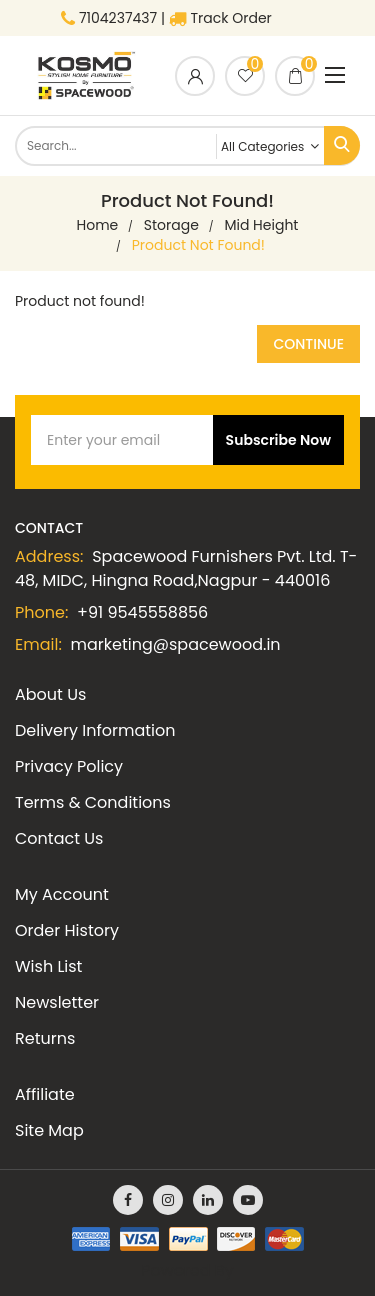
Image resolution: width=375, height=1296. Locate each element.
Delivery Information (95, 730)
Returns (45, 1038)
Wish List (48, 966)
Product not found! (198, 245)
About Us (50, 694)
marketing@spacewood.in (176, 644)
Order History (67, 930)
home (98, 225)
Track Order (220, 18)
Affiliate (45, 1094)
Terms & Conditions (93, 802)
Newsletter (57, 1002)
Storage (171, 225)
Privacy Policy (69, 766)
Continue (308, 344)
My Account (62, 894)
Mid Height (261, 225)
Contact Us (59, 838)
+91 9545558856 (142, 612)
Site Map (49, 1130)
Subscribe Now (278, 440)
